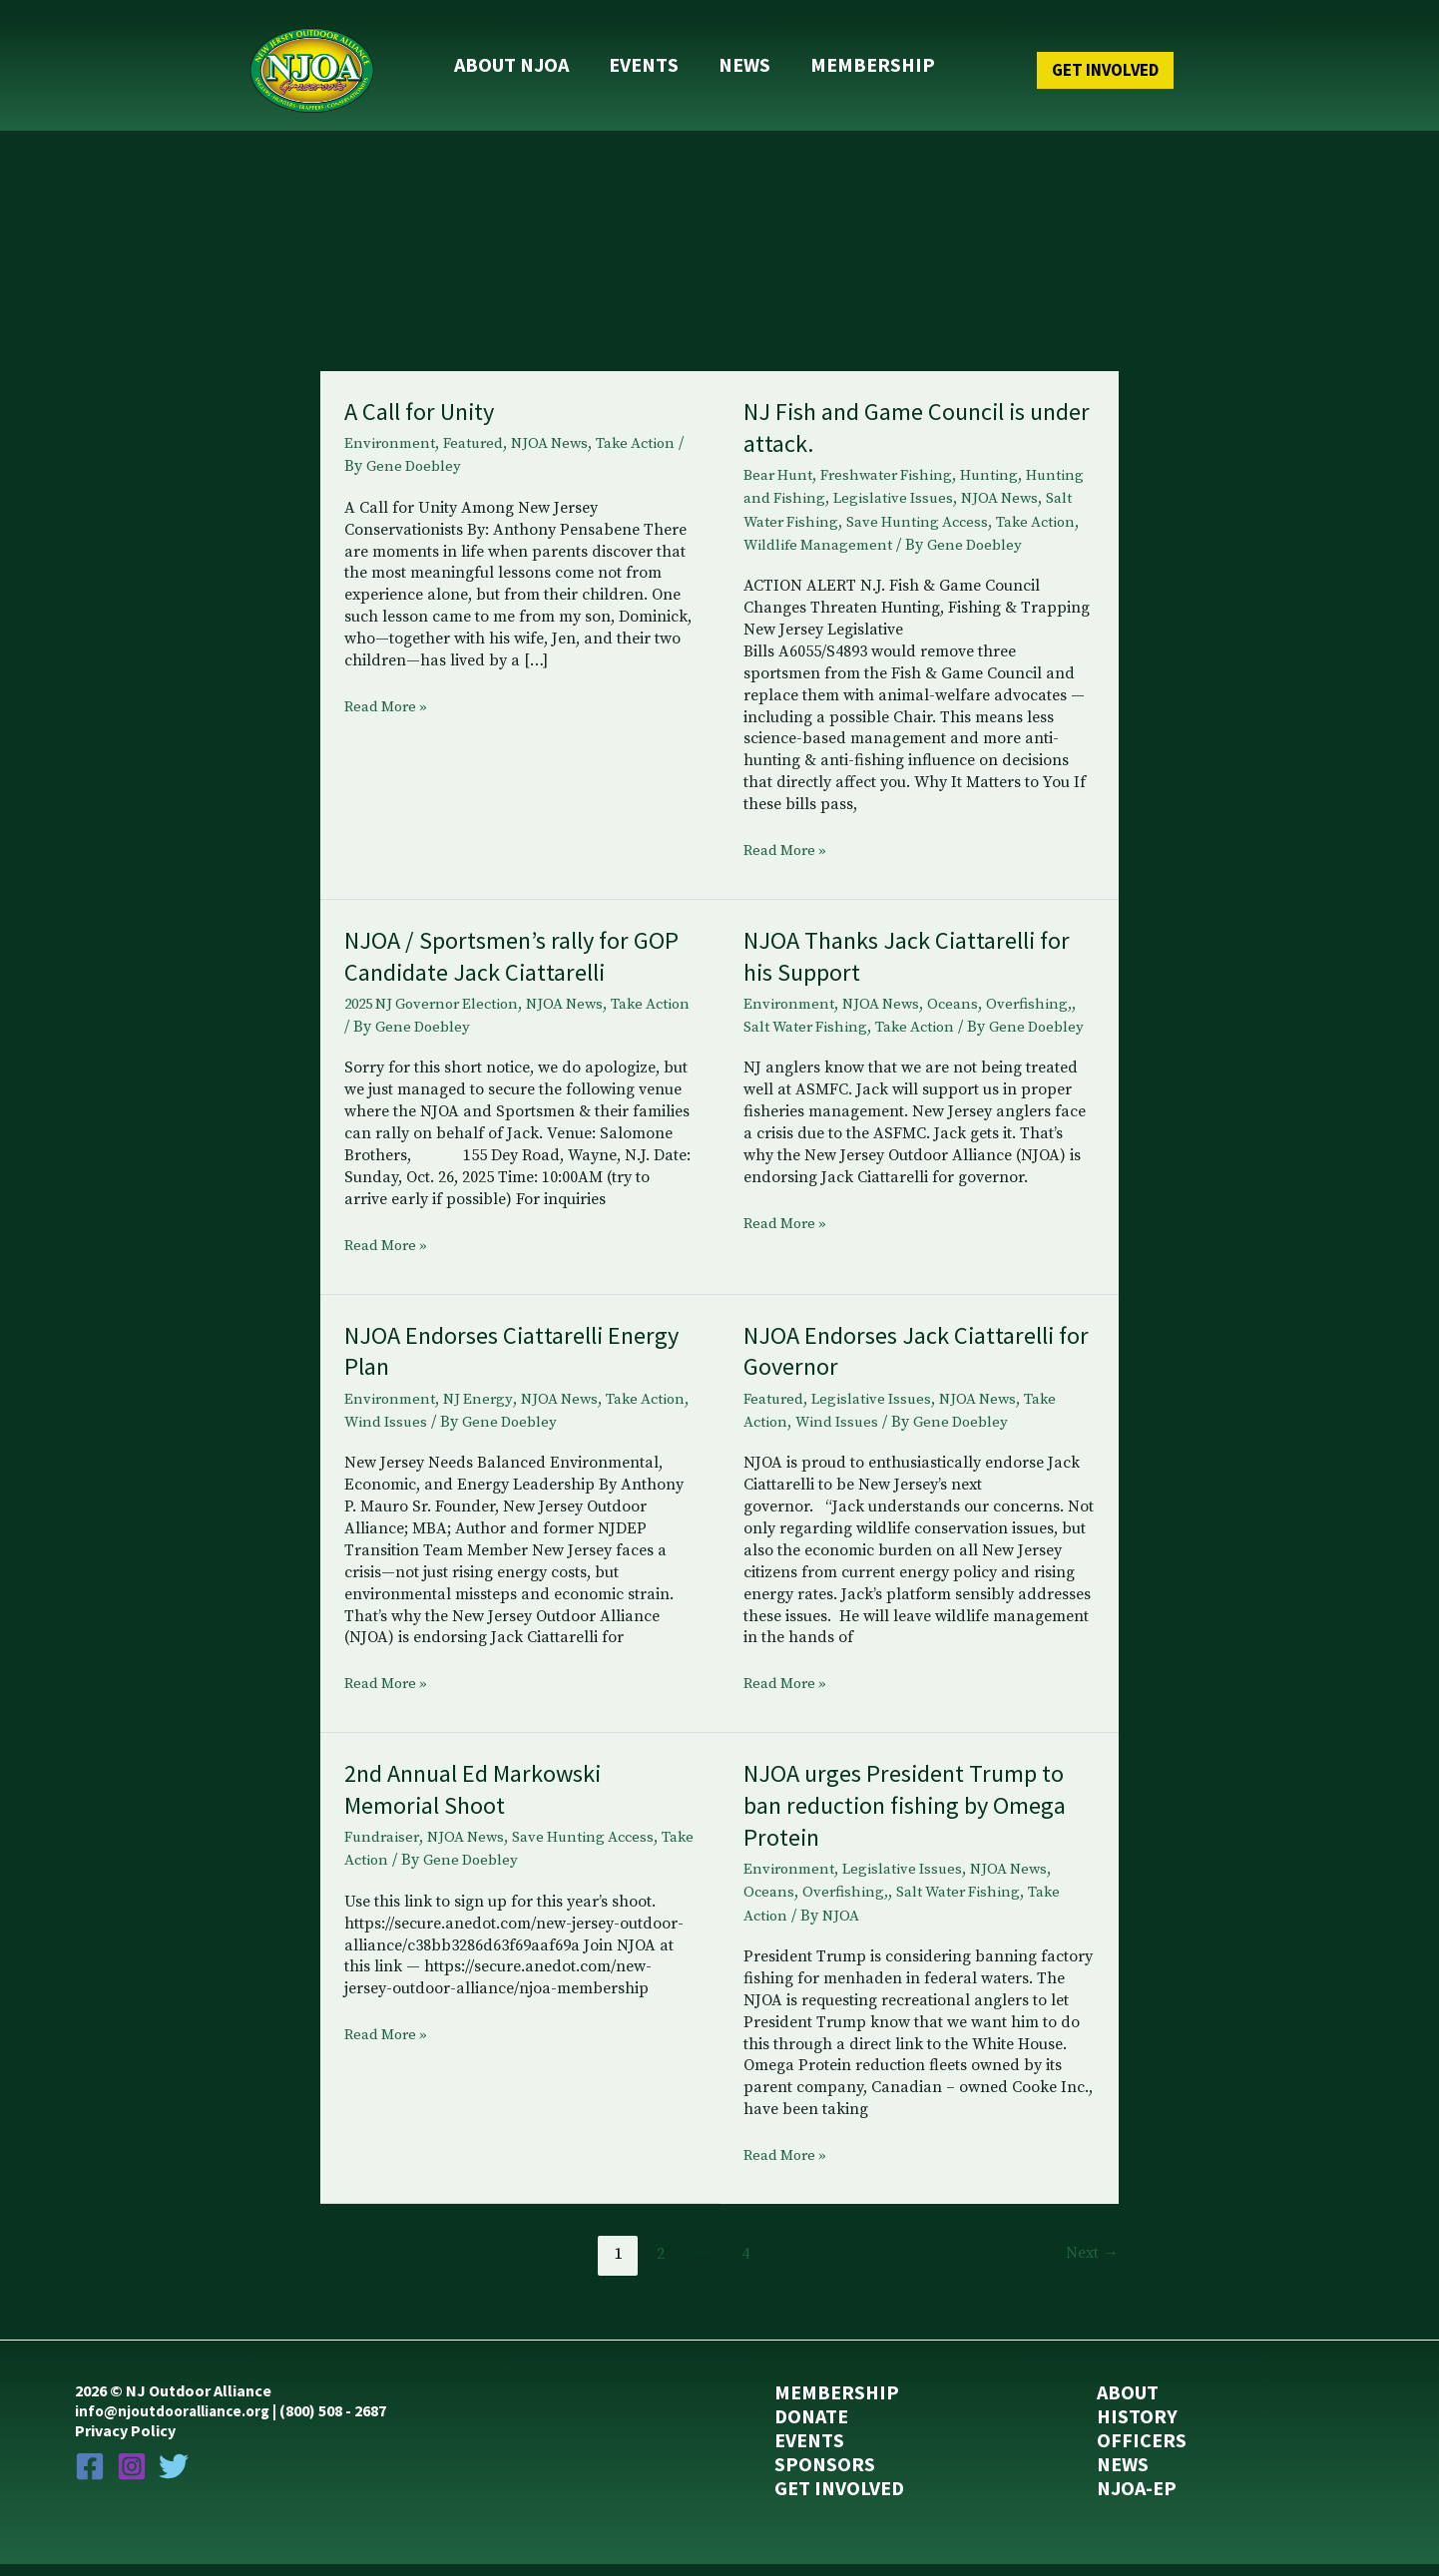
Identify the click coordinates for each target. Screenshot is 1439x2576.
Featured (479, 430)
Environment (391, 430)
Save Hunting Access (1005, 508)
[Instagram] (132, 2476)
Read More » (389, 694)
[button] (1065, 63)
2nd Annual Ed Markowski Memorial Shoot (482, 1799)
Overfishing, (1041, 1014)
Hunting (1001, 462)
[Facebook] (90, 2476)
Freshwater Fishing (894, 462)
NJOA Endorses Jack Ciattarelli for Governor (908, 1361)
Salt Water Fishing (856, 508)
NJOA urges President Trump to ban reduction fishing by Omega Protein (916, 1815)
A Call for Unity (424, 397)
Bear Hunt (780, 462)
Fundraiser (383, 1848)
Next (1090, 2265)
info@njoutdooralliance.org (178, 2421)
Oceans (962, 1014)
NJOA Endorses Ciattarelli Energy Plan (481, 1361)
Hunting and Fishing (817, 485)
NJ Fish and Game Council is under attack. (895, 413)
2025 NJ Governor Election (439, 1014)
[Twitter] (174, 2476)
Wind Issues (442, 1433)
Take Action (652, 430)
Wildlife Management (915, 531)
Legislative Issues (962, 485)
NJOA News (560, 430)
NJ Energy (483, 1410)
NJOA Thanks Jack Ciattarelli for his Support (916, 965)
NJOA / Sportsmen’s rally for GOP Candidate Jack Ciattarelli (508, 965)
